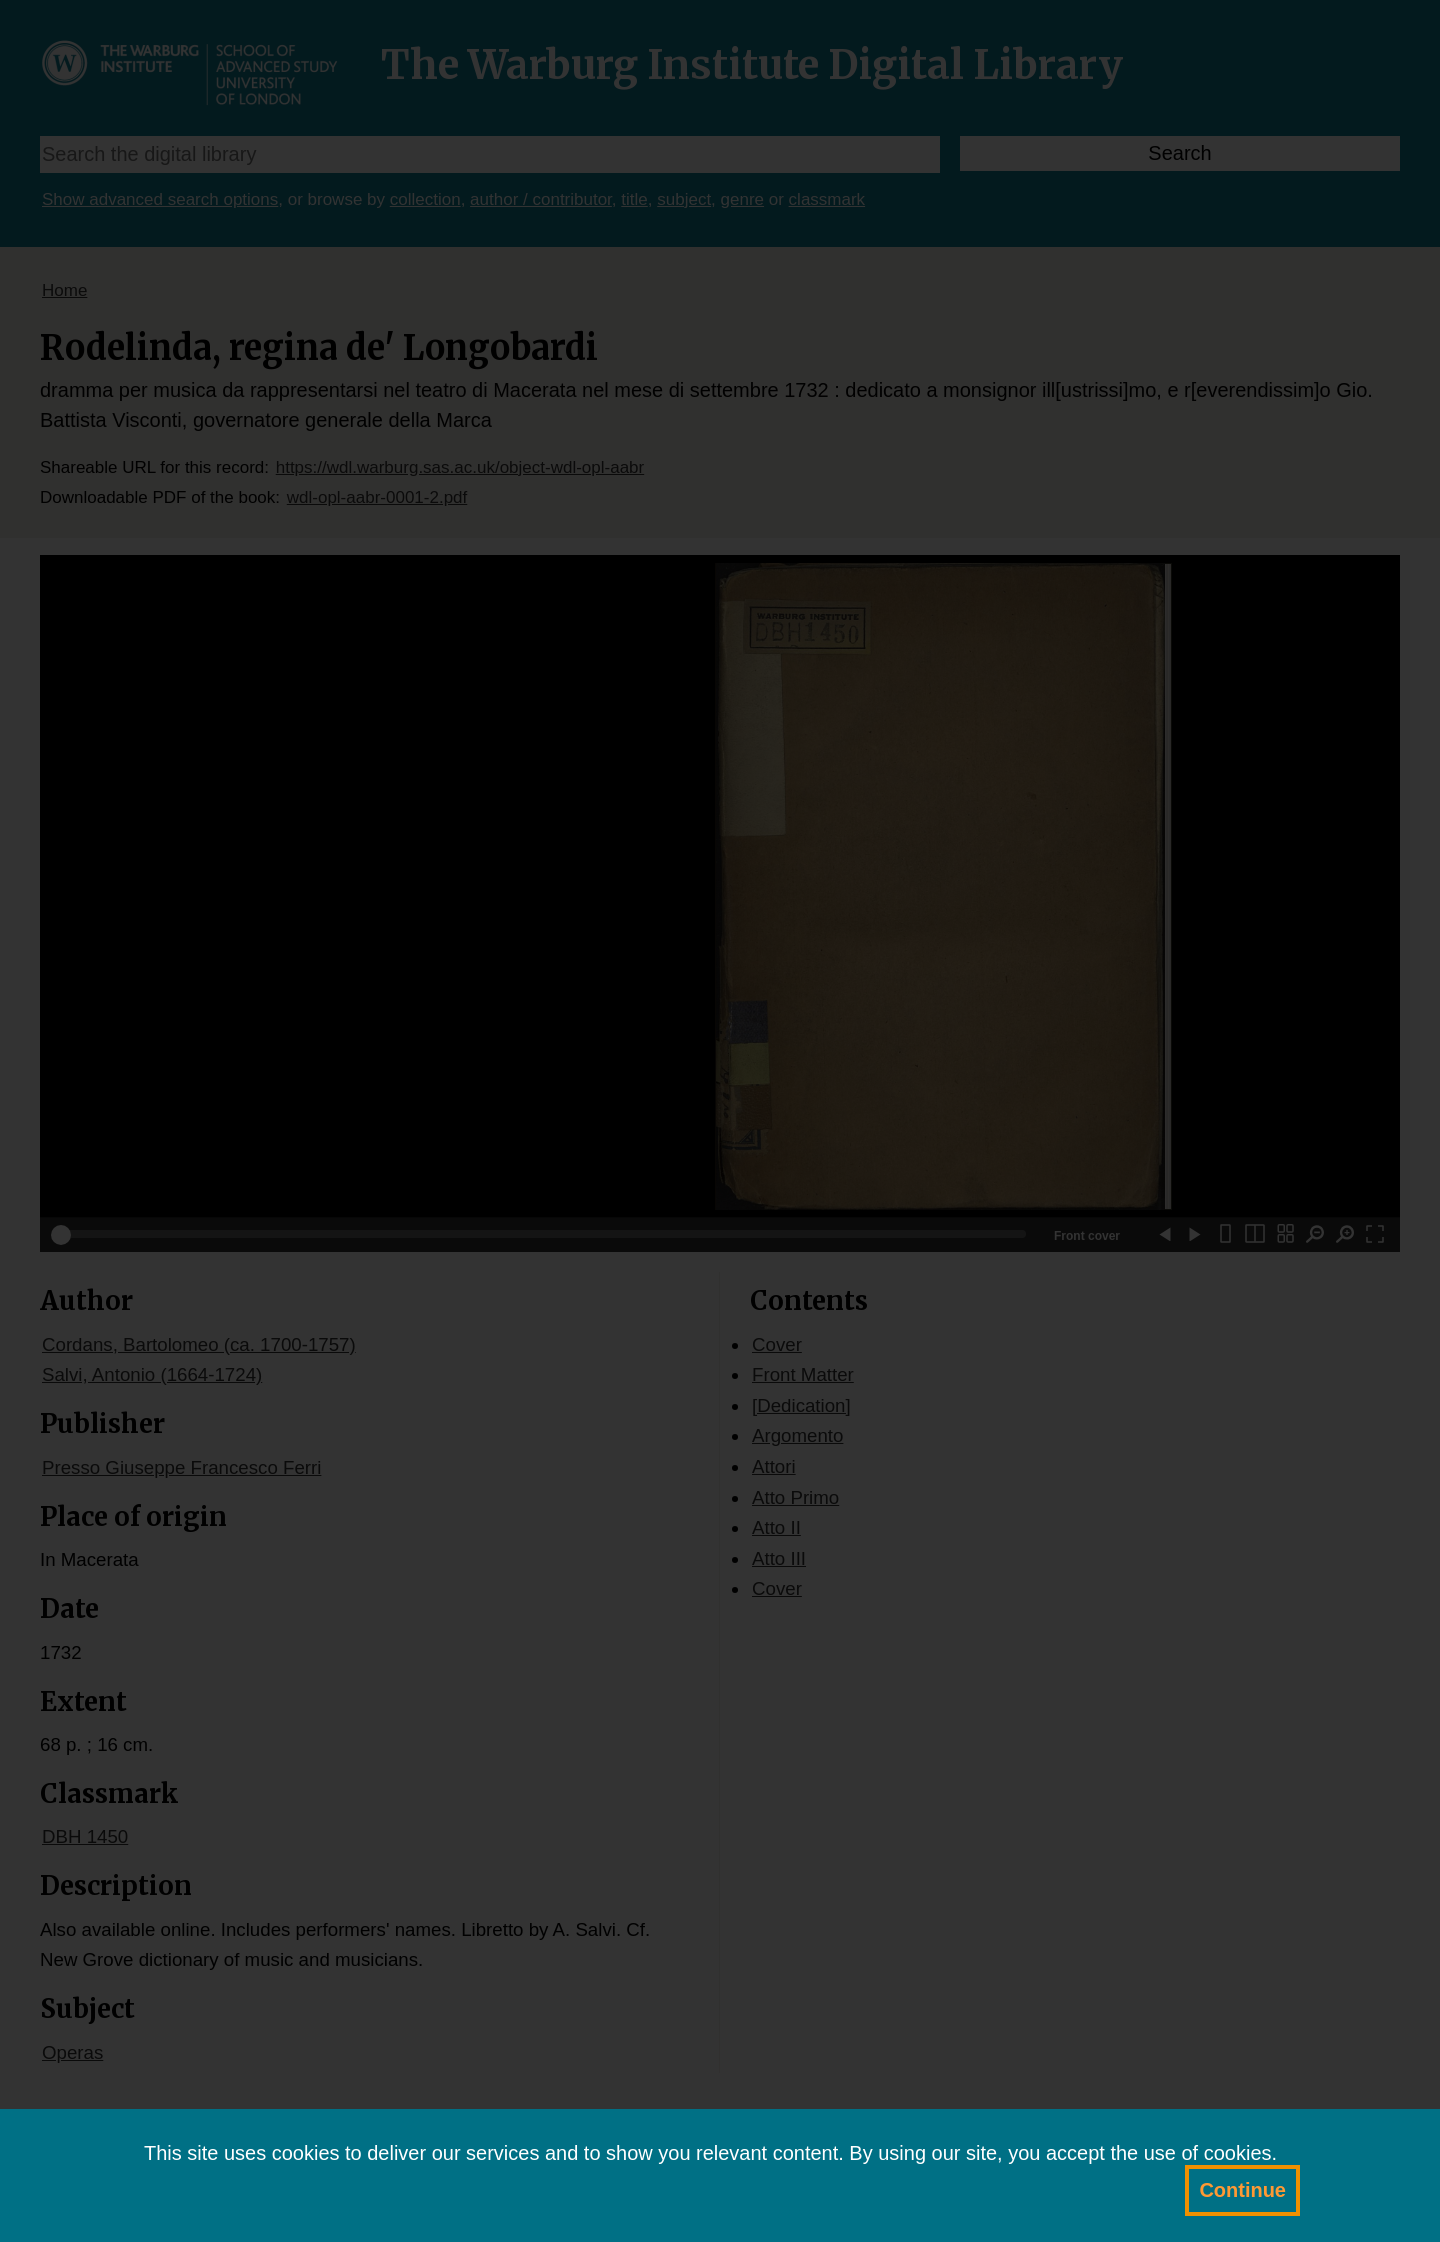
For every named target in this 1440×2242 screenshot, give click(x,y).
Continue (1242, 2190)
